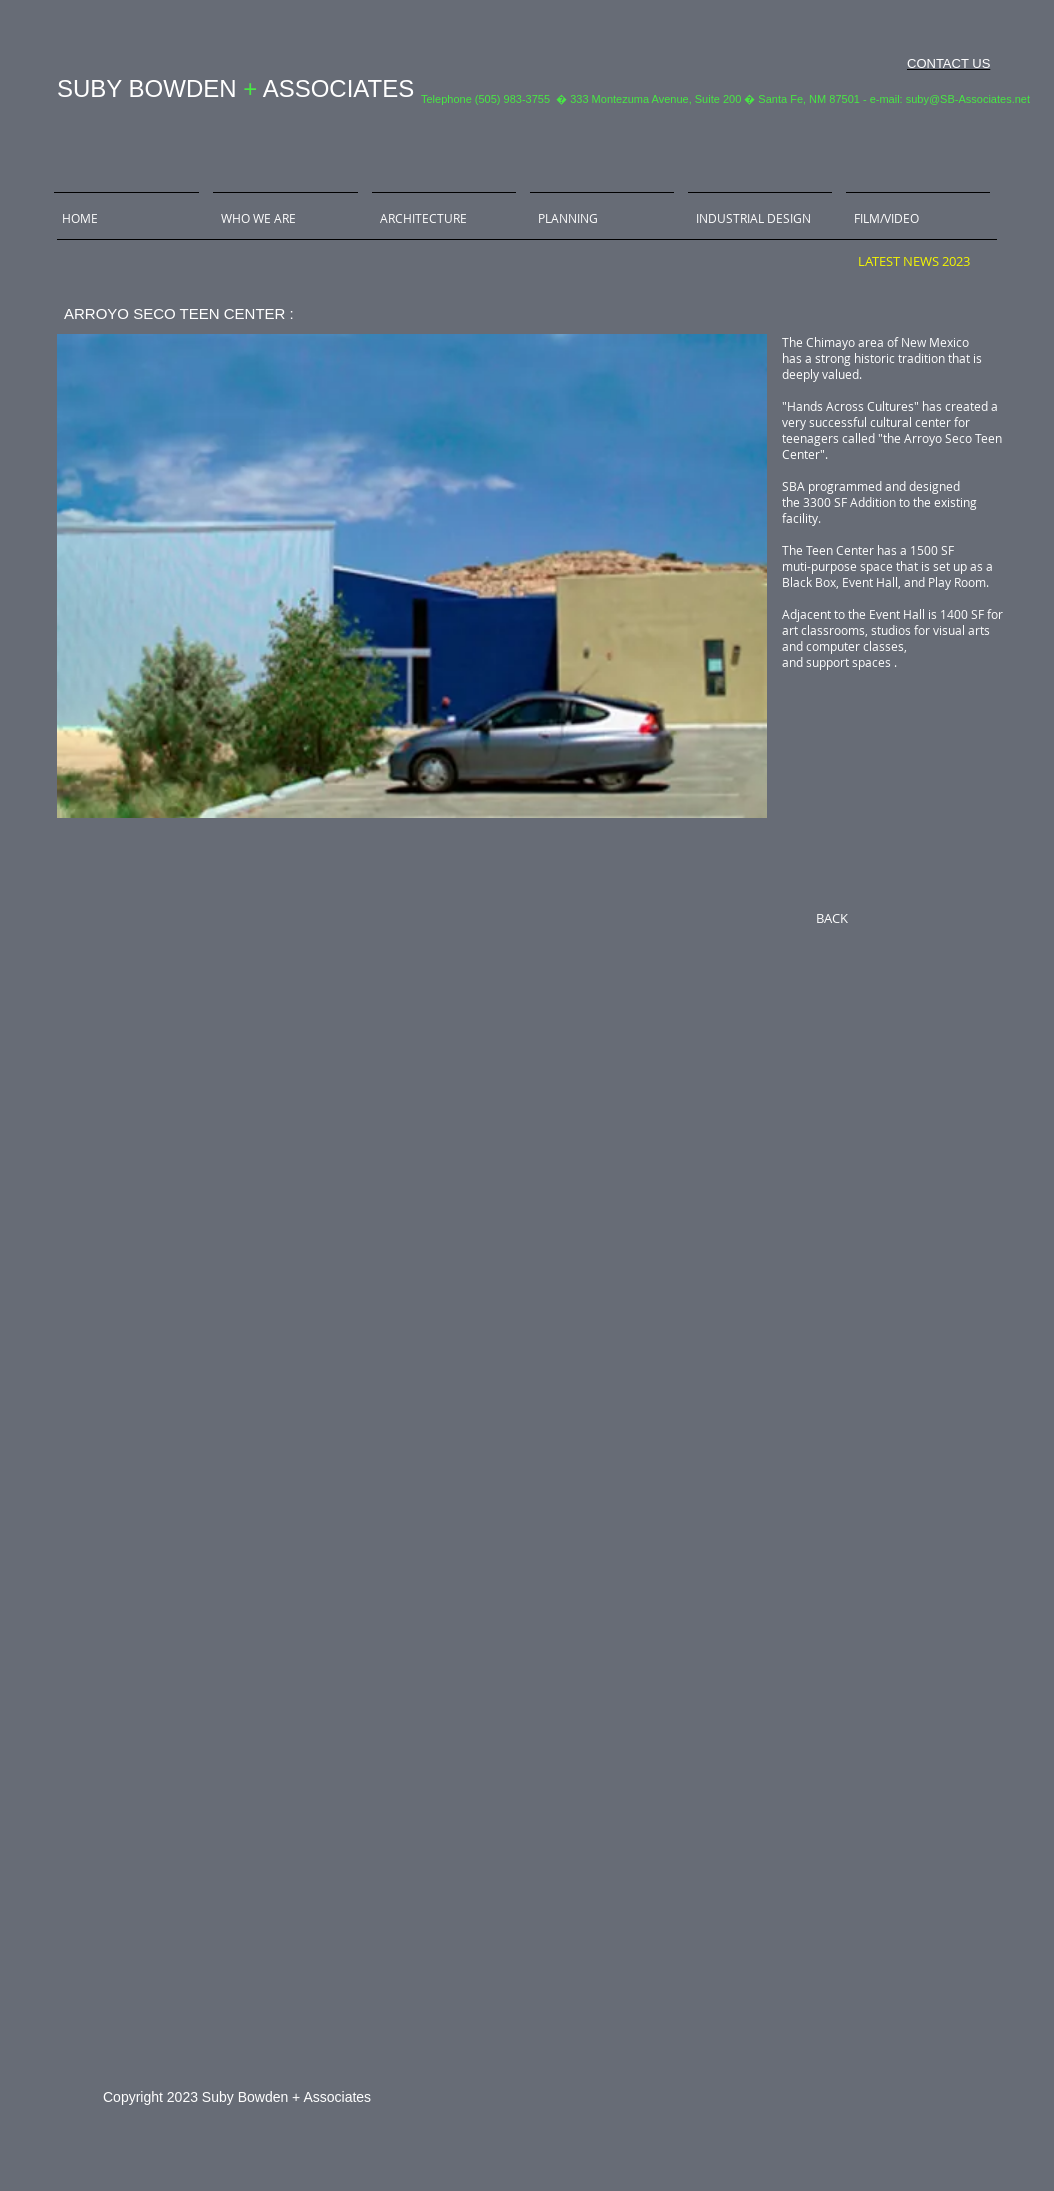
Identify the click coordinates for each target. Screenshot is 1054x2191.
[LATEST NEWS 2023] (914, 261)
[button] (412, 576)
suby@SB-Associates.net (968, 99)
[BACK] (832, 918)
